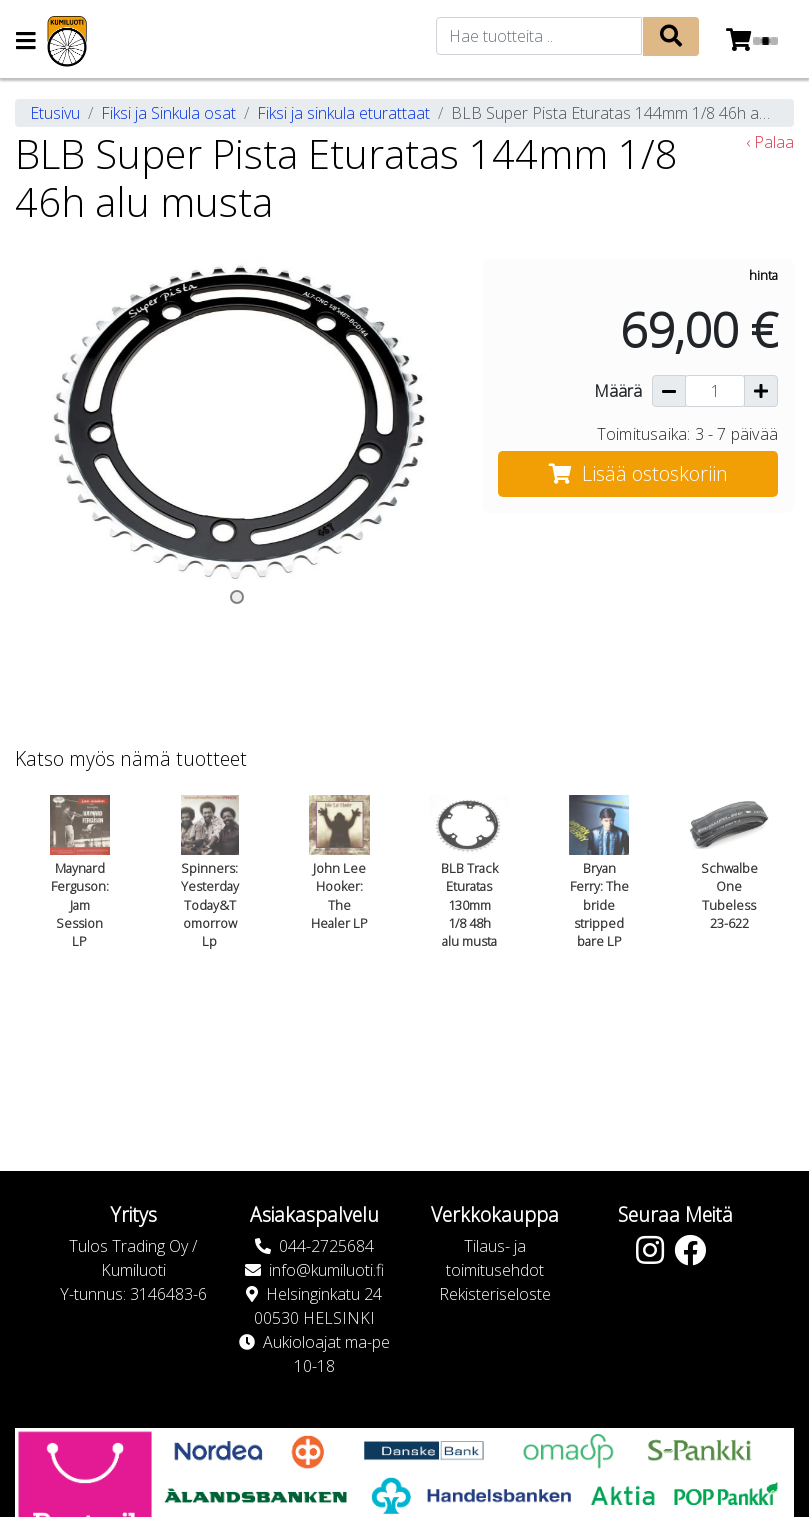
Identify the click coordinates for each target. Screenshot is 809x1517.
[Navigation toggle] (26, 42)
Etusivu (55, 113)
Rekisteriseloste (495, 1294)
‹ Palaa (770, 142)
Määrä (618, 391)
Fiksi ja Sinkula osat (168, 113)
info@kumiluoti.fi (326, 1270)
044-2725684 (326, 1246)
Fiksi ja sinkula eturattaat (343, 113)
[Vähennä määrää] (669, 391)
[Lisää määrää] (761, 391)
